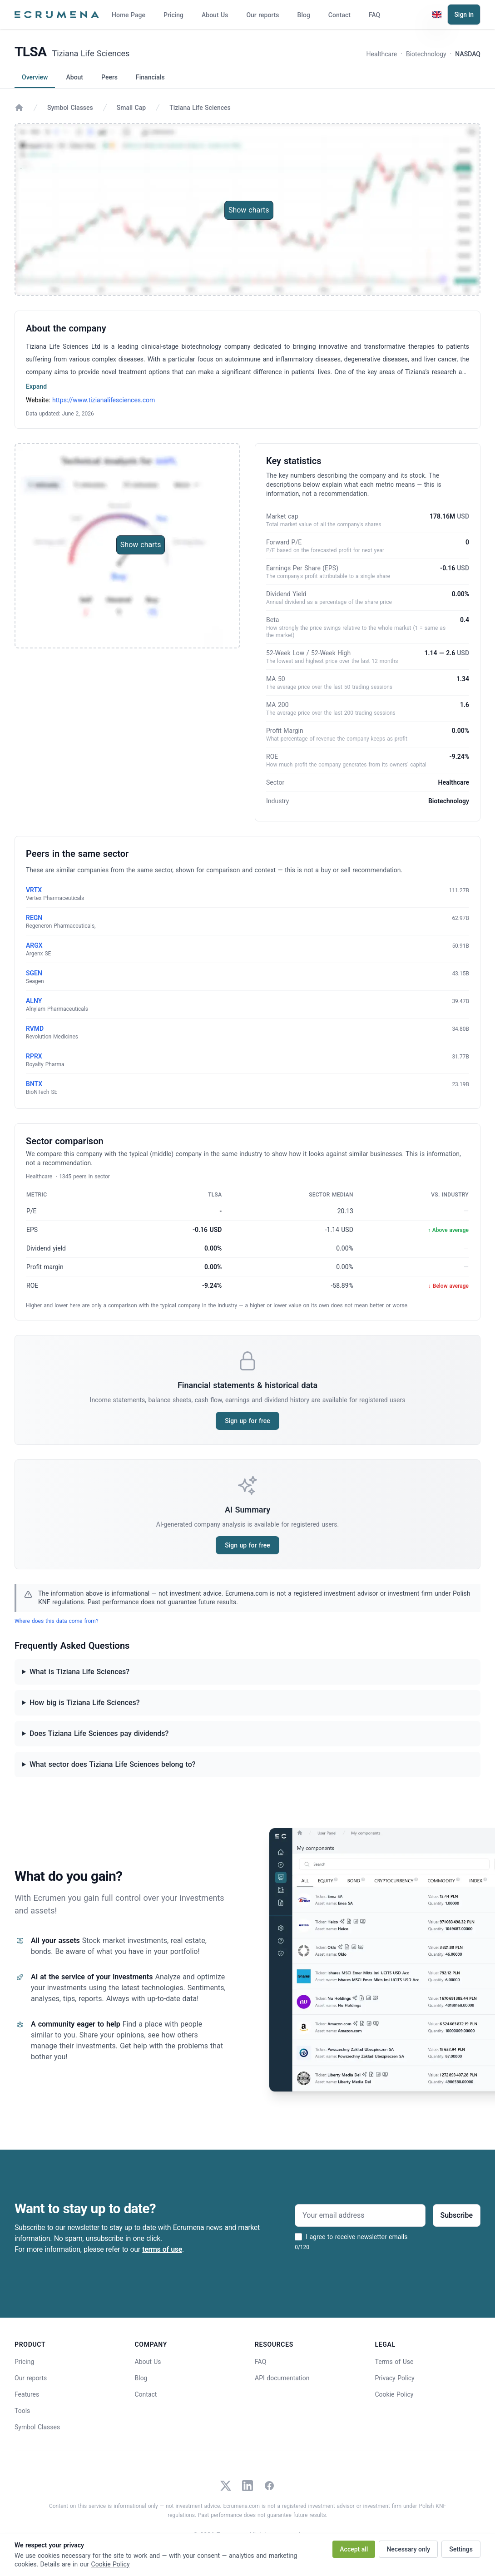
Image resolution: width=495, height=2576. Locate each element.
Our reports (262, 15)
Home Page (128, 15)
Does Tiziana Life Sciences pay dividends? (99, 1733)
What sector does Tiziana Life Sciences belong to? (113, 1764)
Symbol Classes (70, 107)
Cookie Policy (394, 2394)
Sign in (464, 14)
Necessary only (408, 2549)
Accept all (354, 2549)
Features (27, 2394)
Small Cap (131, 107)
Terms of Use (394, 2361)
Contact (339, 15)
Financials (150, 77)
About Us (215, 15)
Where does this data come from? (57, 1621)
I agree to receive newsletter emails (356, 2236)
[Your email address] (360, 2215)
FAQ (374, 15)
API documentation (282, 2378)
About (74, 77)
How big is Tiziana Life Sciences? (85, 1702)
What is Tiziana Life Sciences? (79, 1671)
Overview (35, 77)
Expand (36, 386)
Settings (461, 2549)
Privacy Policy (395, 2378)
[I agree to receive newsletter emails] (298, 2236)
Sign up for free (247, 1420)
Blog (303, 15)
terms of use (162, 2249)
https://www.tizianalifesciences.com (103, 400)
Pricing (173, 15)
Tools (22, 2410)
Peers (109, 77)
